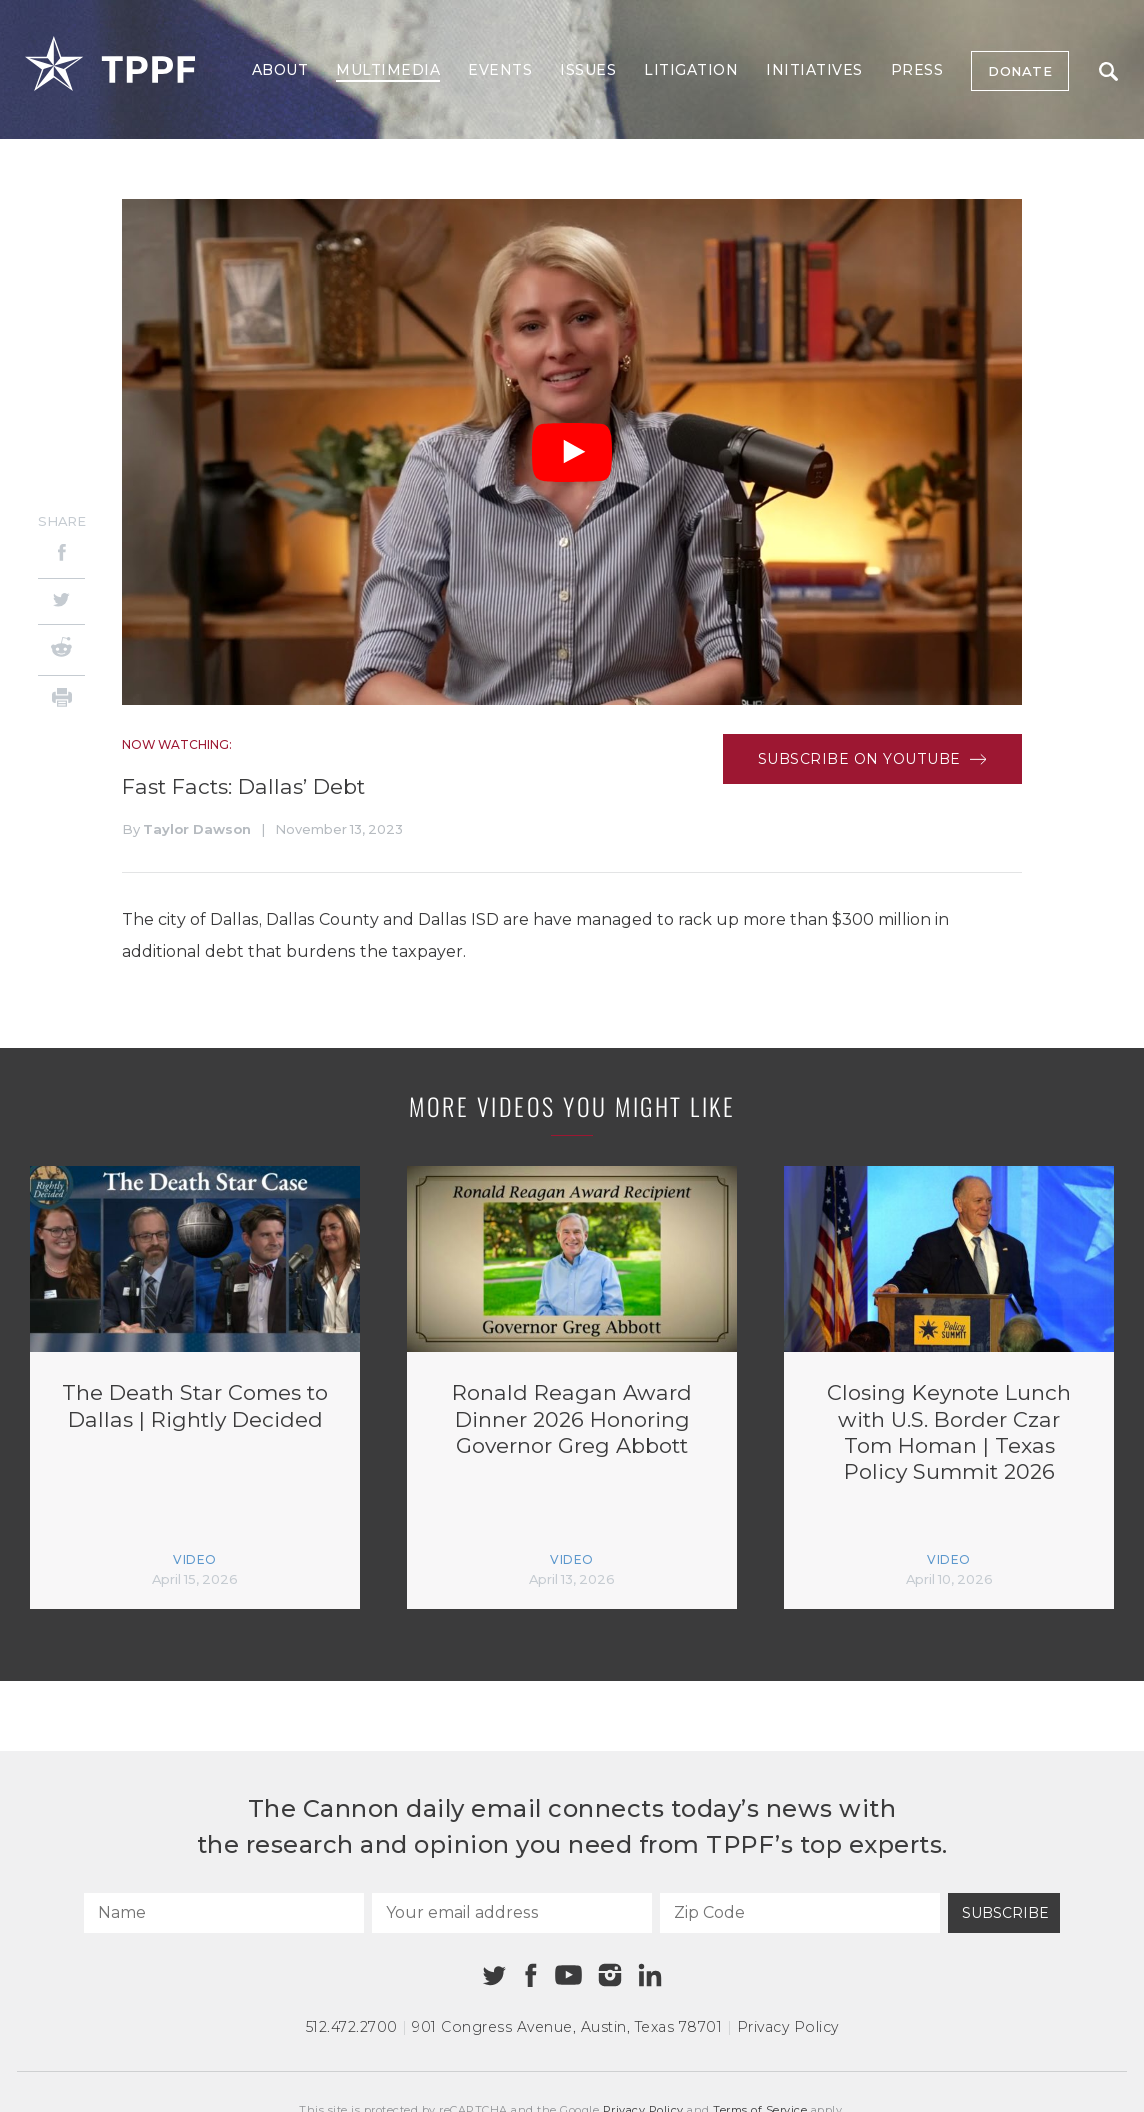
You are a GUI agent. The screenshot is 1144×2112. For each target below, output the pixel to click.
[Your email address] (512, 1913)
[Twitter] (61, 601)
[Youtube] (568, 1976)
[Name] (224, 1913)
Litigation (691, 70)
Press (917, 70)
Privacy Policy (788, 2027)
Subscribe (1005, 1913)
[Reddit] (61, 650)
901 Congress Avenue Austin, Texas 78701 (567, 2027)
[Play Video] (572, 452)
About (280, 70)
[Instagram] (610, 1975)
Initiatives (814, 70)
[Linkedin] (650, 1975)
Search (1108, 71)
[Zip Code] (800, 1913)
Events (500, 70)
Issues (588, 70)
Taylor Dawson (197, 829)
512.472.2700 (352, 2027)
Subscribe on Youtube (872, 759)
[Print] (61, 700)
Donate (1020, 71)
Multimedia (388, 70)
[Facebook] (61, 555)
